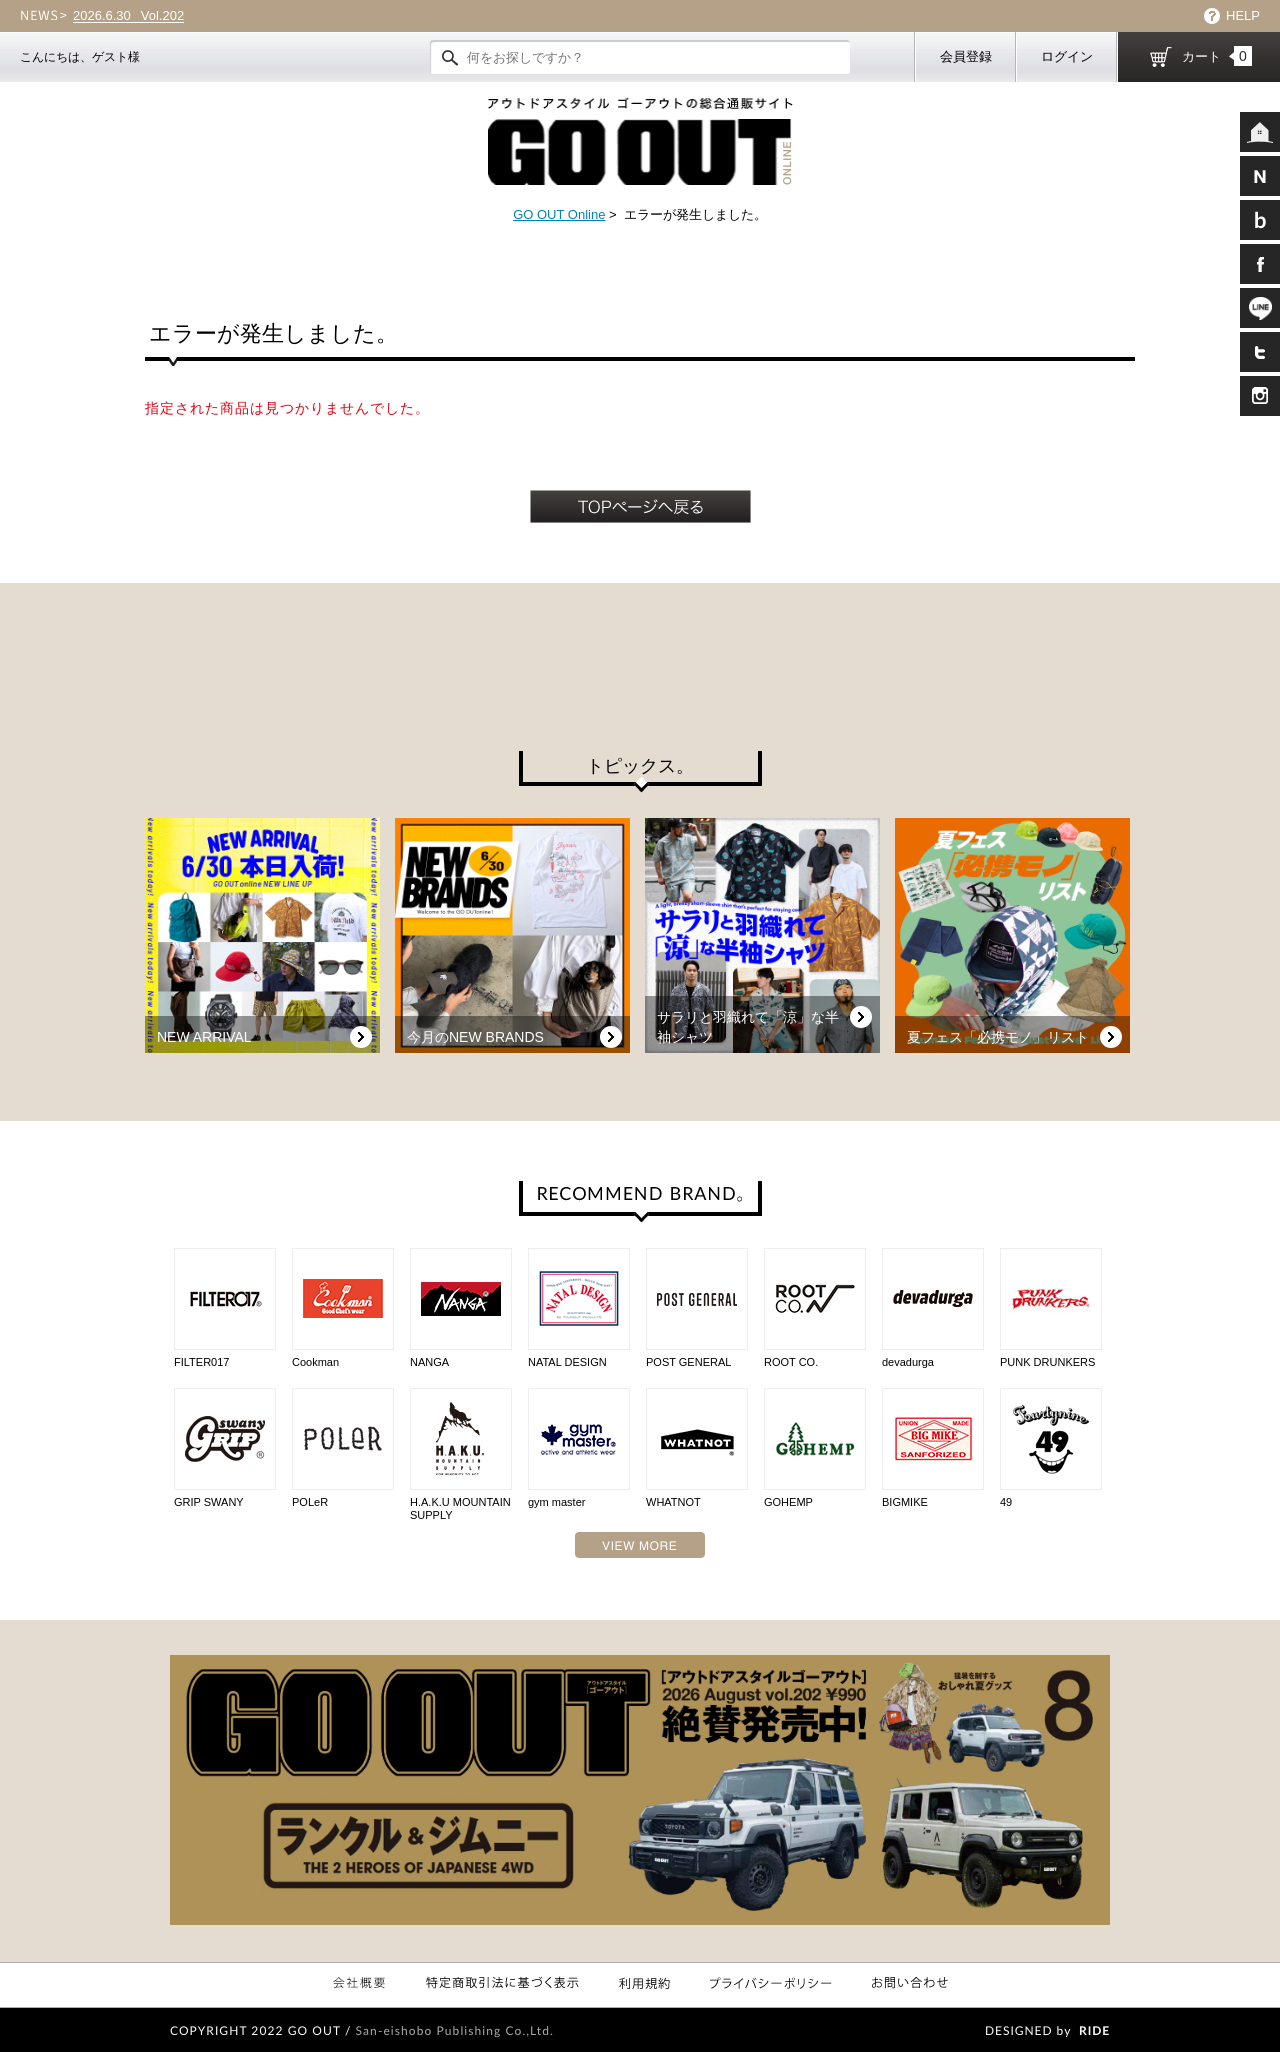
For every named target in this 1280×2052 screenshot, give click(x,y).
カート (1217, 56)
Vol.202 (128, 16)
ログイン (1067, 56)
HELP (1243, 15)
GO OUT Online (559, 214)
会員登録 (966, 56)
